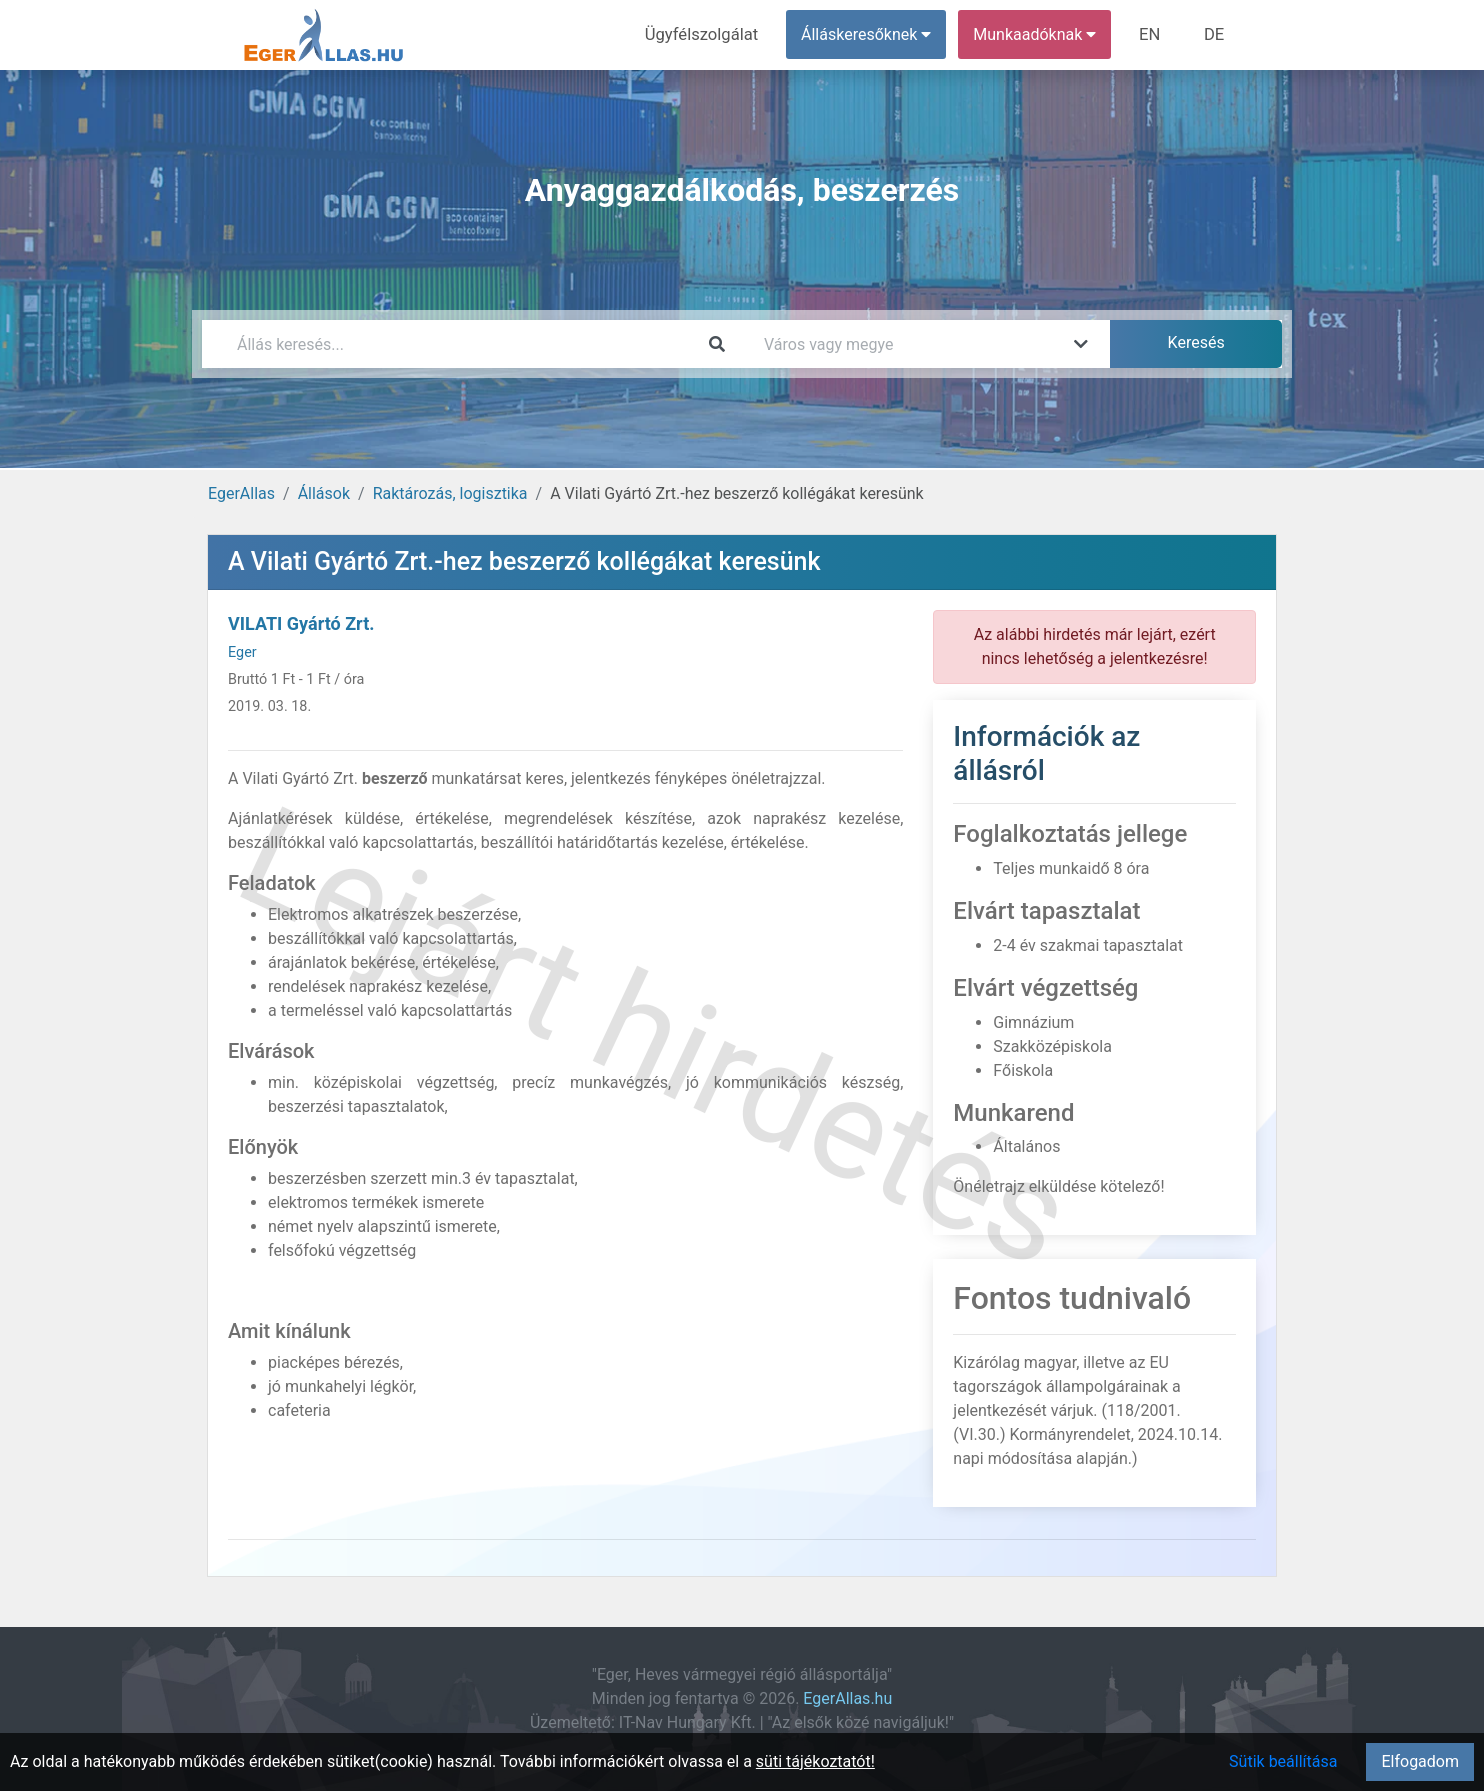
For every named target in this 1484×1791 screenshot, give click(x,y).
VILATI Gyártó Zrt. (301, 623)
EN (1153, 34)
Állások (324, 493)
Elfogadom (1420, 1761)
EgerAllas (241, 493)
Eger (242, 652)
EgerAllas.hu (847, 1698)
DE (1215, 34)
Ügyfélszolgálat (708, 34)
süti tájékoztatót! (815, 1761)
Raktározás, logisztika (450, 493)
